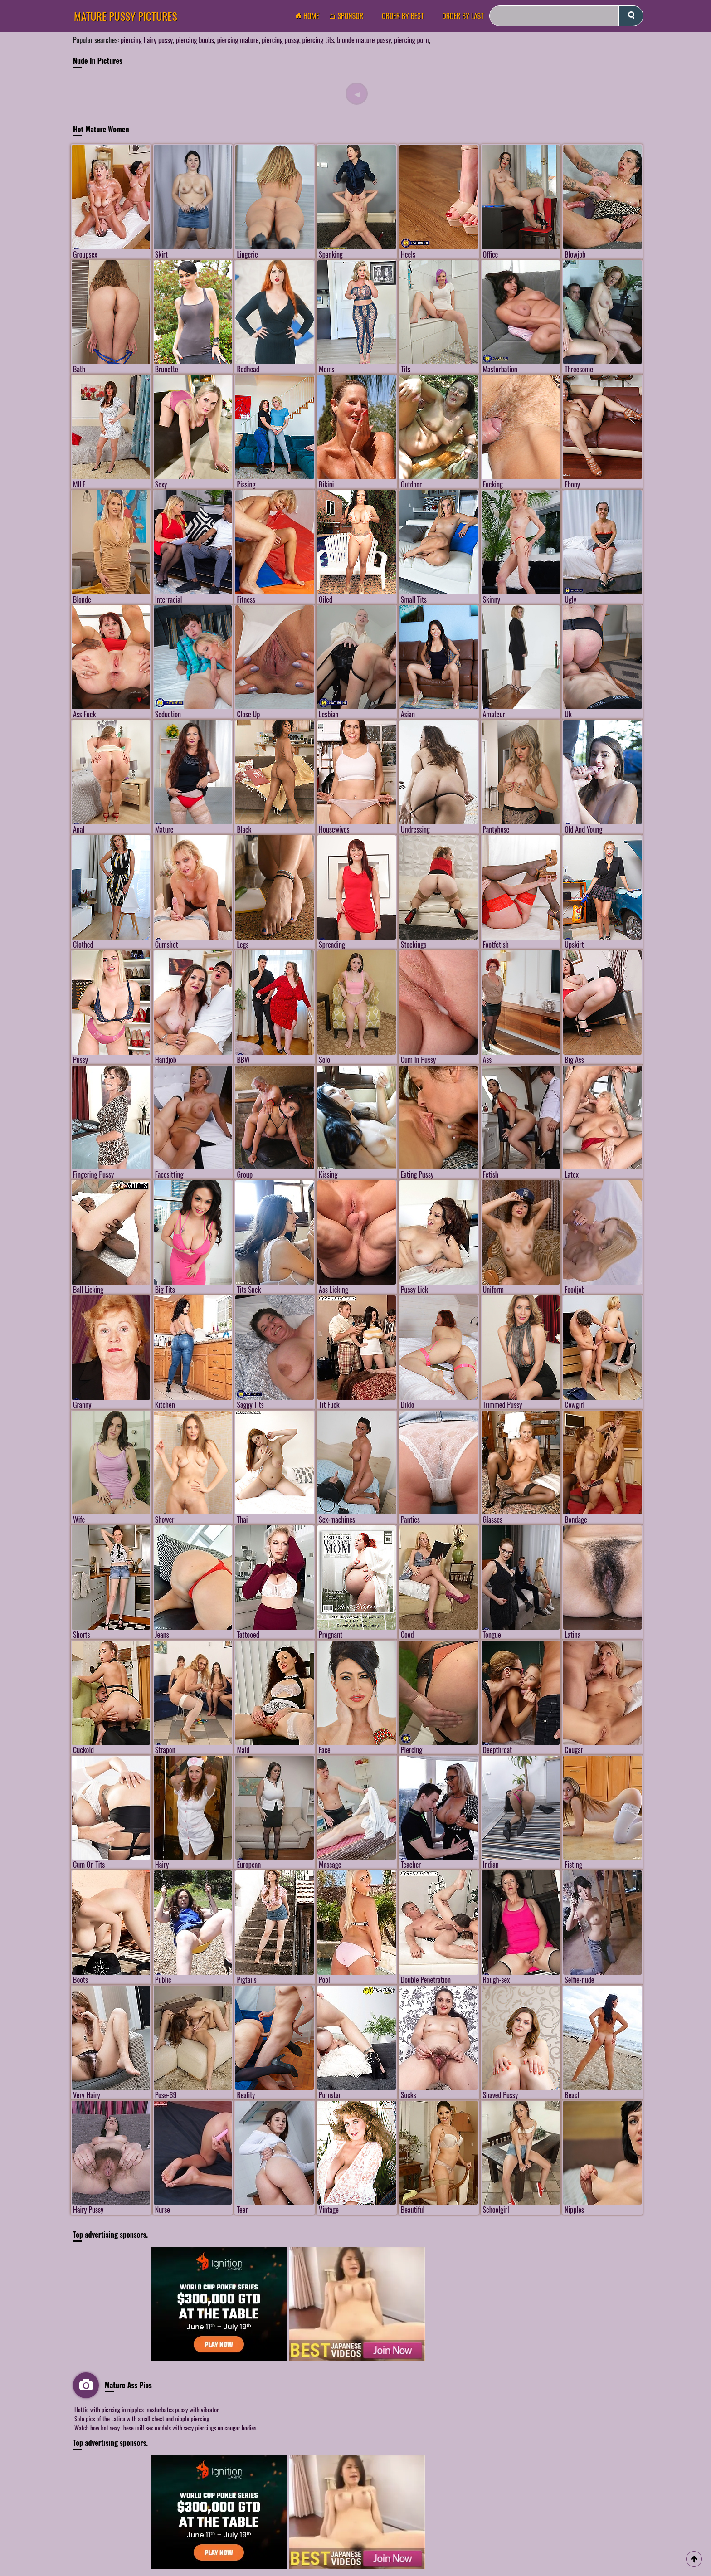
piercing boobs (195, 39)
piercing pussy (280, 39)
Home (309, 15)
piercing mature (238, 39)
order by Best (403, 15)
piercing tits (318, 39)
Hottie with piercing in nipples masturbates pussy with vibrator (146, 2409)
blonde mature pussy (364, 39)
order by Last (463, 15)
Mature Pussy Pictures (125, 15)
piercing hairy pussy (147, 39)
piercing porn (411, 39)
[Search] (566, 15)
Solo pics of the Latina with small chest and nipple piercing (141, 2418)
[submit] (630, 15)
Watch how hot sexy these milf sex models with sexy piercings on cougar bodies (165, 2427)
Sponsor (348, 15)
